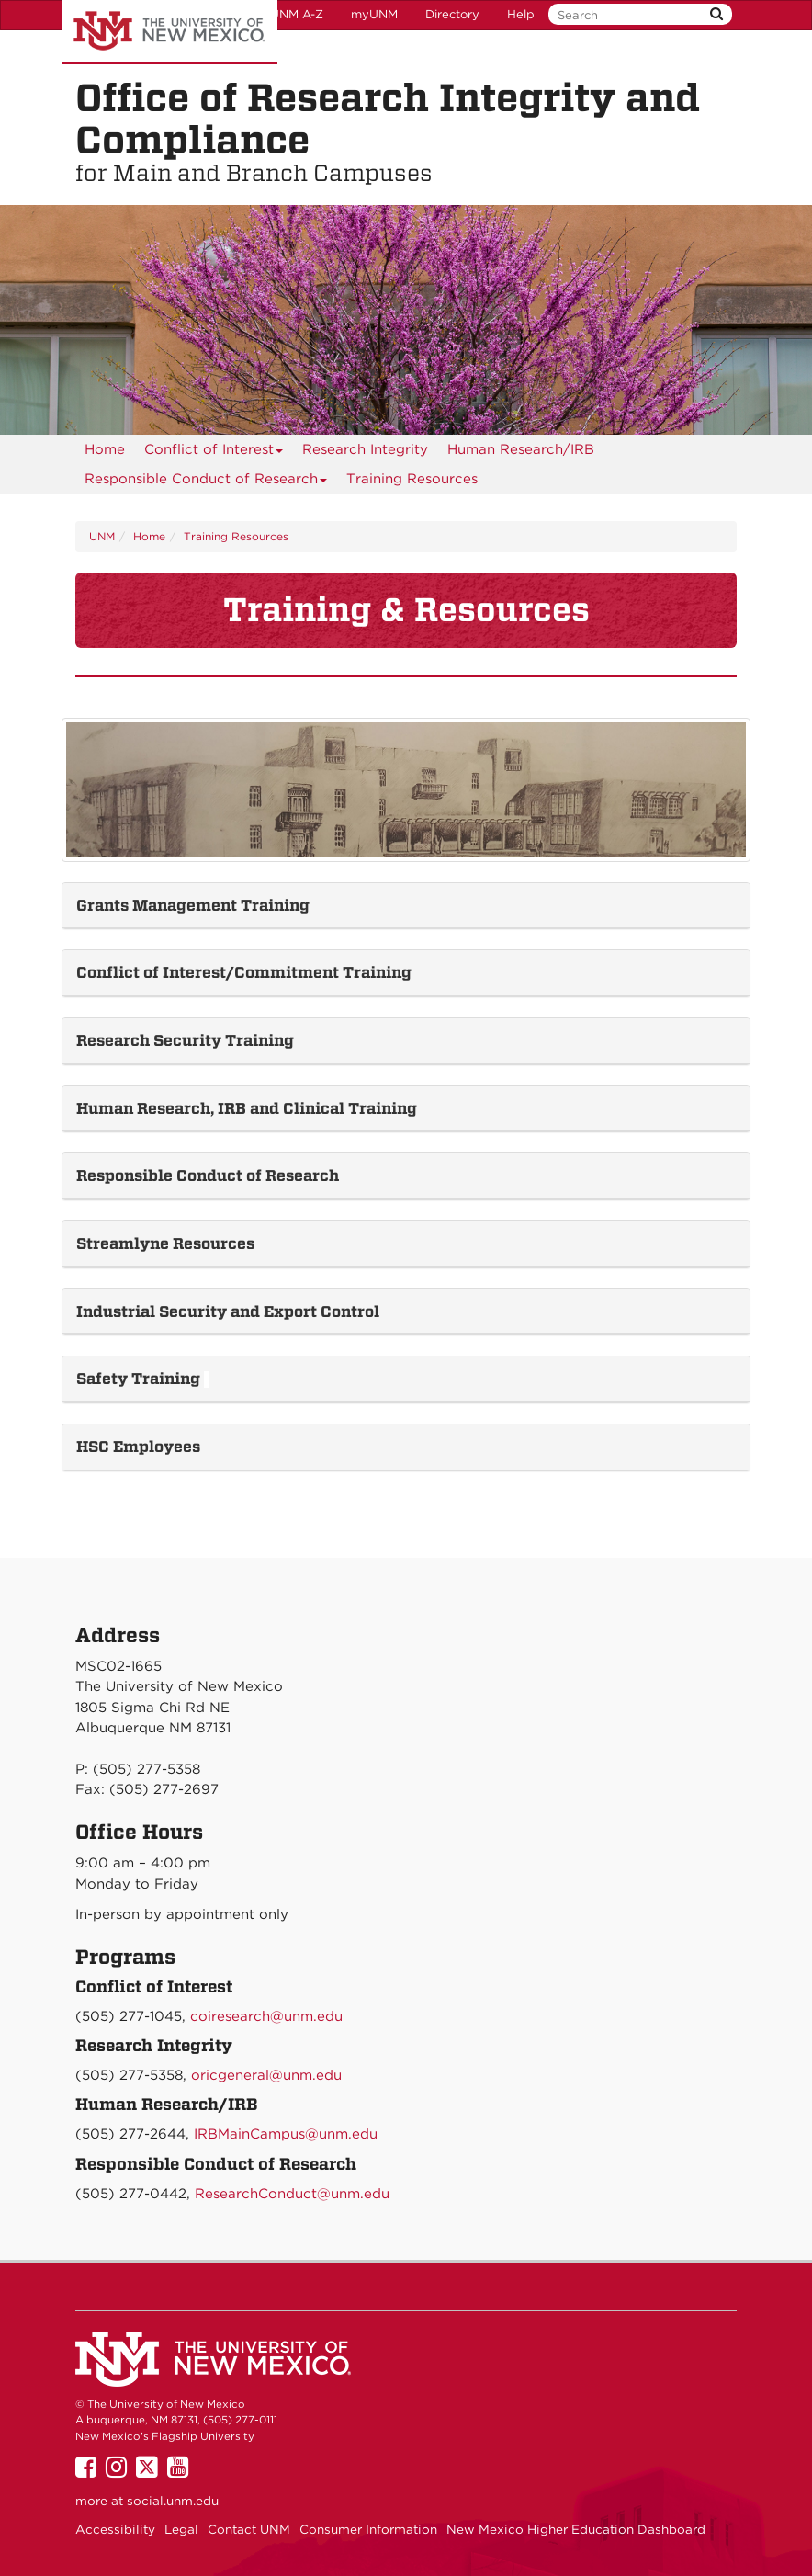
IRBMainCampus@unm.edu (286, 2134)
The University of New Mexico (169, 32)
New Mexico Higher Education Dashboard (575, 2529)
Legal (181, 2529)
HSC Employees (138, 1446)
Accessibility (115, 2529)
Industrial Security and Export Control (229, 1311)
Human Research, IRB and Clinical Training (246, 1108)
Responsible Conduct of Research (206, 482)
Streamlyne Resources (167, 1243)
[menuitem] (104, 449)
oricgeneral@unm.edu (266, 2075)
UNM (102, 536)
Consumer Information (368, 2529)
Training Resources (412, 479)
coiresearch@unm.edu (266, 2016)
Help (521, 14)
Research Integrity (365, 449)
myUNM (374, 14)
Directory (452, 14)
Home (105, 449)
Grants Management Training (193, 905)
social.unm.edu (173, 2500)
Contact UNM (249, 2529)
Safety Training (140, 1378)
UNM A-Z (296, 14)
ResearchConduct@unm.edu (292, 2193)
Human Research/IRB (520, 449)
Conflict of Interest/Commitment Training (244, 972)
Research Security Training (187, 1040)
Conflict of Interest (214, 452)
